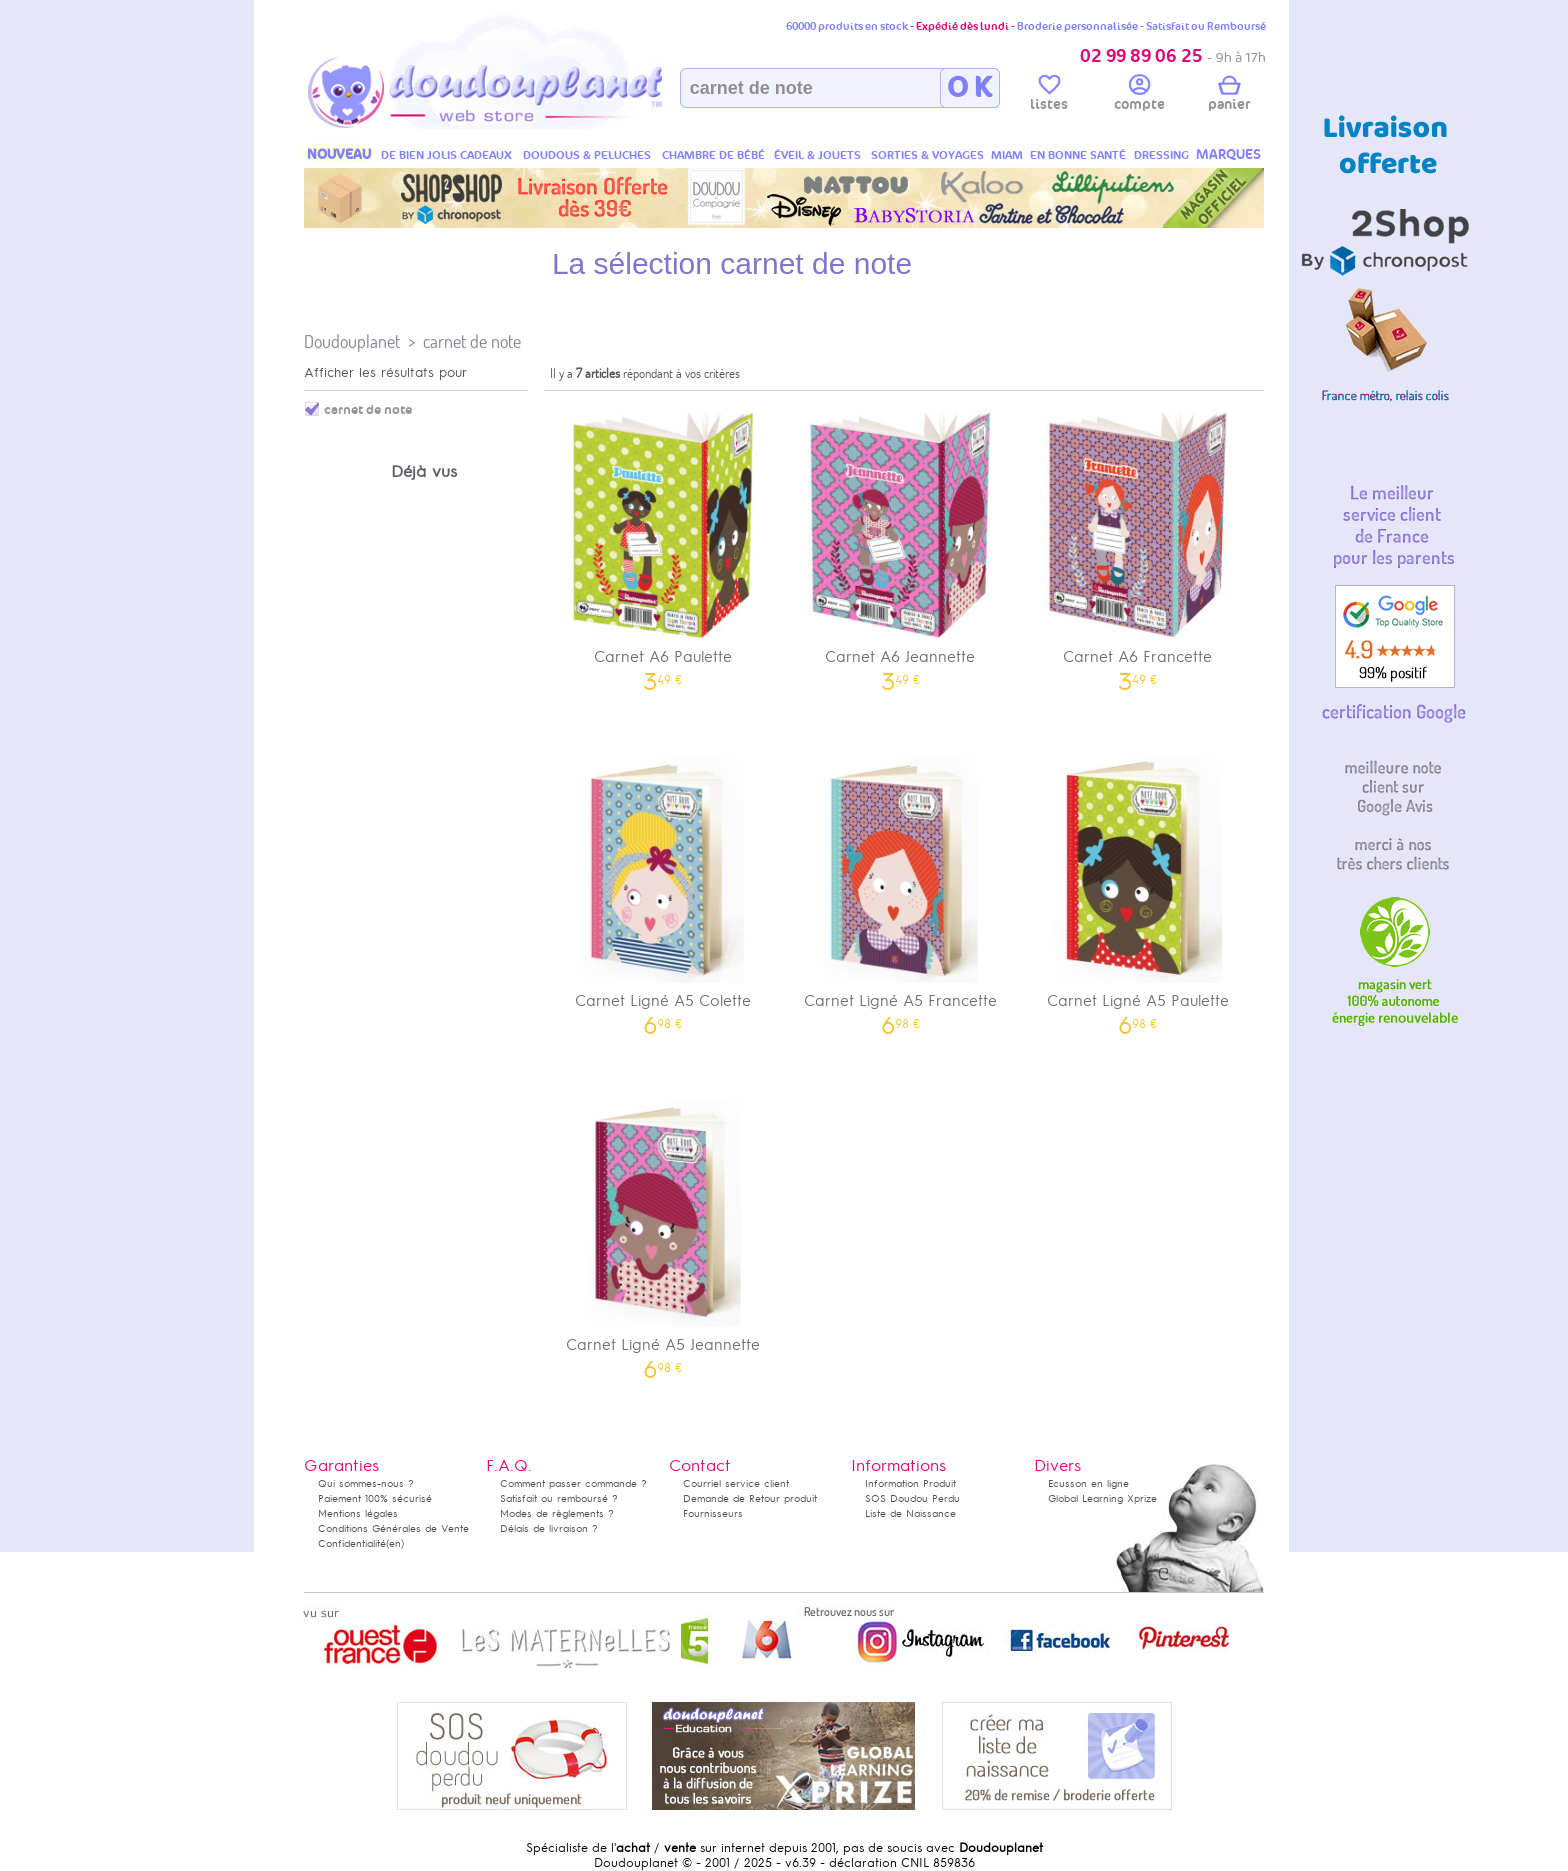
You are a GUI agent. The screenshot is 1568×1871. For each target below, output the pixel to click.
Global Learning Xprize (1102, 1498)
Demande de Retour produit (750, 1498)
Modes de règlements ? (557, 1513)
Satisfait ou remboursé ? (559, 1498)
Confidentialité (352, 1543)
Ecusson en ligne (1088, 1483)
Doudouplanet (352, 341)
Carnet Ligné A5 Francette (901, 888)
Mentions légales (358, 1513)
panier (1229, 96)
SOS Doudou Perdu (912, 1498)
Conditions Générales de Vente (393, 1528)
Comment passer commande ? (573, 1483)
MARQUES (1228, 154)
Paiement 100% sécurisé (375, 1498)
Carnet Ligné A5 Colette (663, 888)
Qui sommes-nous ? (366, 1483)
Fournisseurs (713, 1513)
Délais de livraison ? (549, 1528)
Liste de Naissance (910, 1513)
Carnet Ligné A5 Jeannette (663, 1232)
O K (969, 88)
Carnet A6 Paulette (663, 544)
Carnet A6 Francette (1138, 544)
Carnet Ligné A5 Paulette (1138, 888)
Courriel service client (736, 1483)
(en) (395, 1543)
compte (1139, 96)
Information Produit (910, 1483)
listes (1049, 96)
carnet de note (472, 341)
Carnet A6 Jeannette (901, 544)
